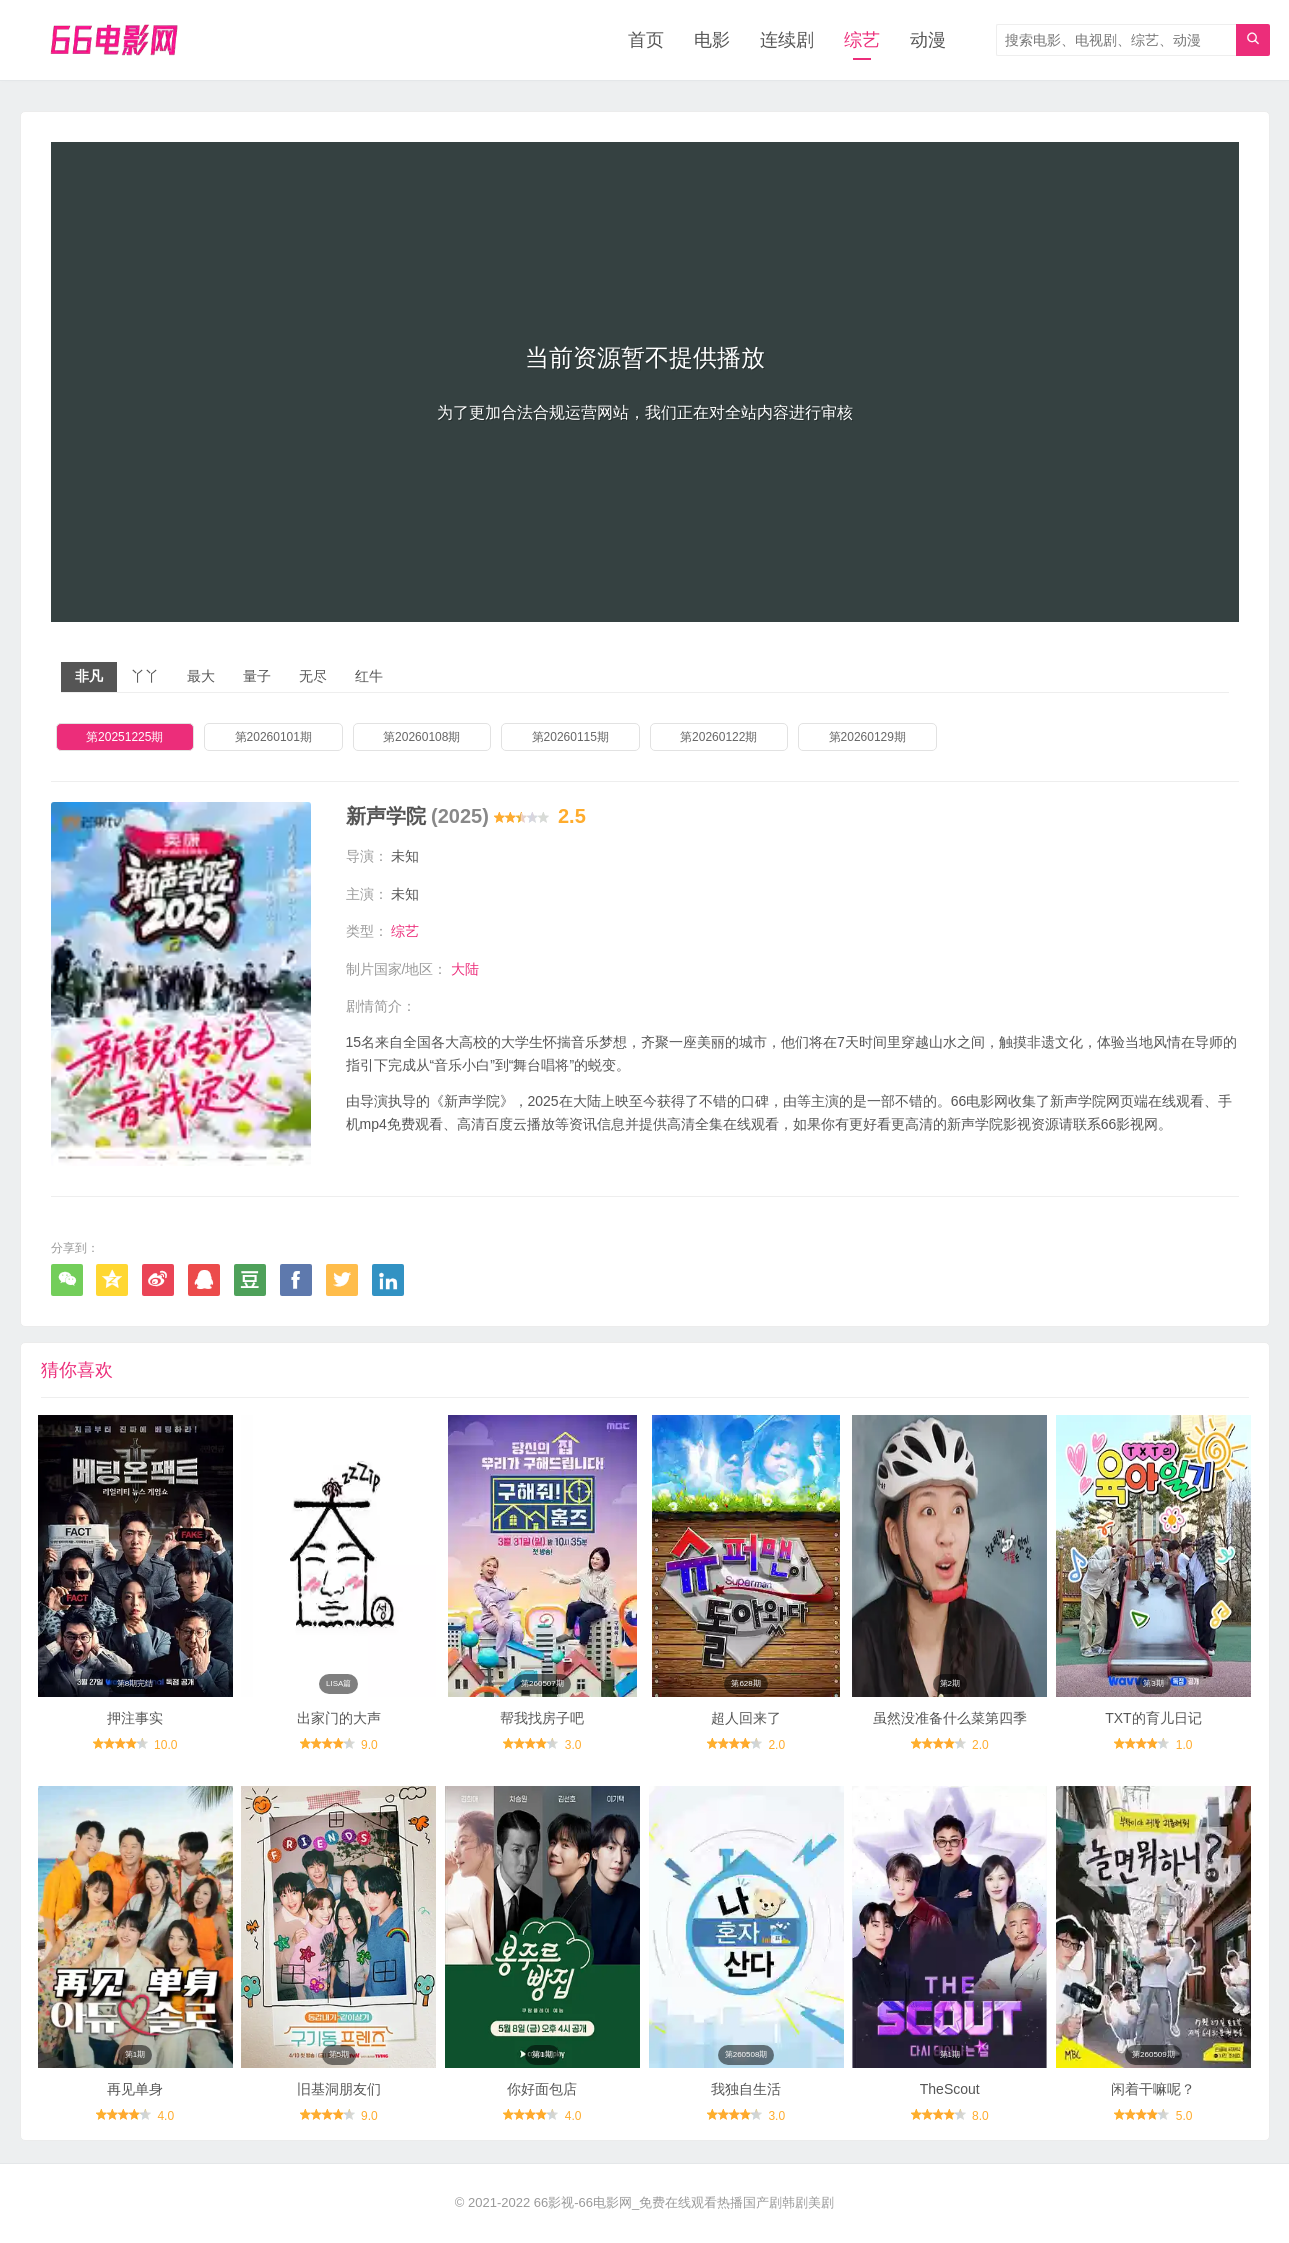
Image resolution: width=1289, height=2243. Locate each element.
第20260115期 (570, 737)
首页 (646, 40)
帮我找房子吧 (542, 1718)
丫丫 (145, 676)
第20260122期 (718, 737)
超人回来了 (746, 1718)
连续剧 (787, 40)
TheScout (950, 2089)
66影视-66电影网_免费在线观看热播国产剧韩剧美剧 (684, 2202)
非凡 (89, 676)
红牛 (369, 676)
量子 (257, 676)
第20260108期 (421, 737)
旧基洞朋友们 (339, 2089)
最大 (201, 676)
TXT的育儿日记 (1153, 1718)
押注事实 (135, 1718)
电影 (712, 40)
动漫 (928, 40)
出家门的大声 (339, 1718)
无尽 (313, 676)
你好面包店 (542, 2089)
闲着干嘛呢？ (1153, 2089)
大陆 (465, 969)
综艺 (862, 40)
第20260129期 (867, 737)
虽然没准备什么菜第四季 (950, 1718)
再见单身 (135, 2089)
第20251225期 (124, 737)
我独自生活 (746, 2089)
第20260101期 (273, 737)
